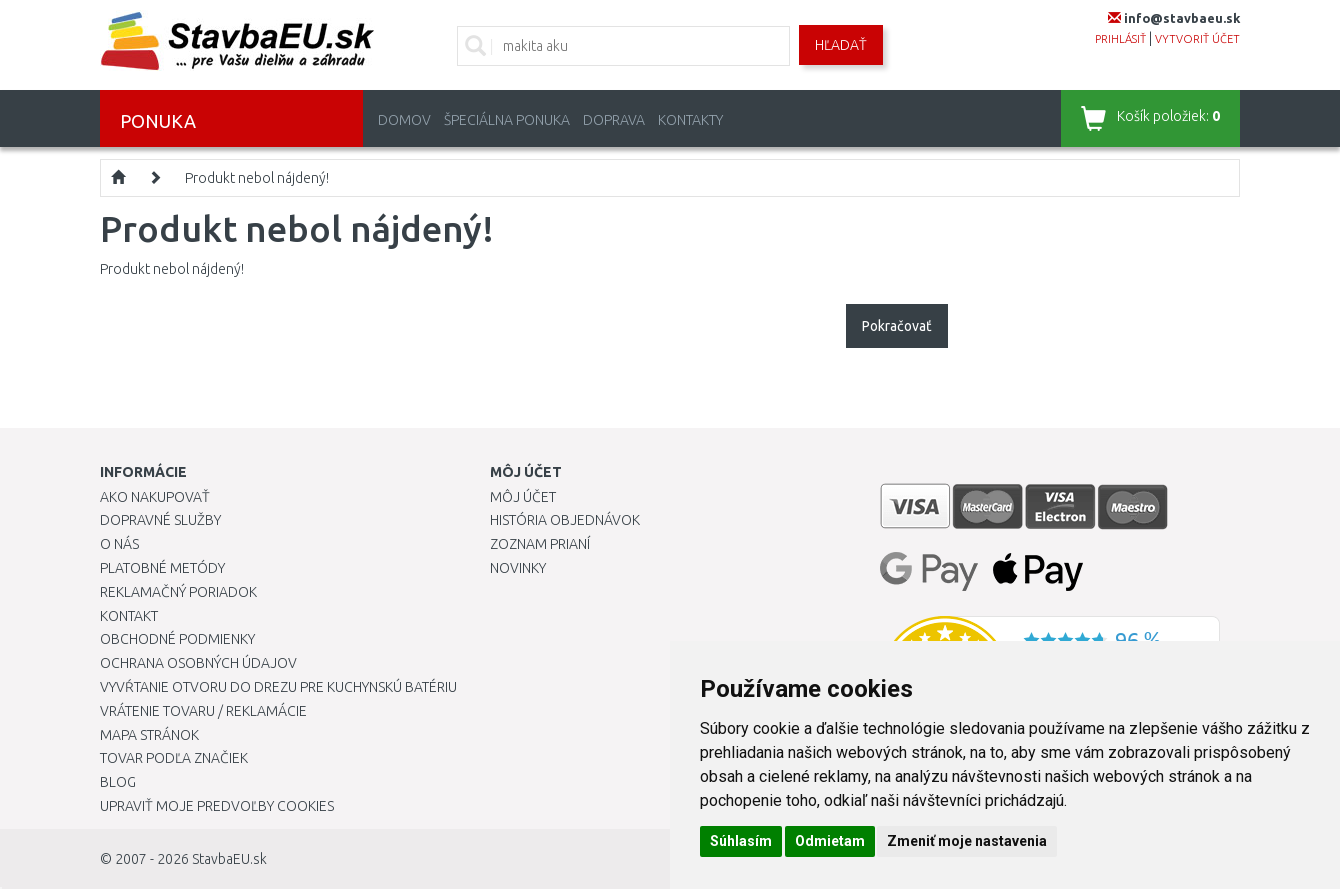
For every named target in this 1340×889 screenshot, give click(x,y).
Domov (404, 120)
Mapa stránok (149, 735)
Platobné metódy (162, 568)
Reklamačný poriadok (178, 592)
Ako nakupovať (155, 497)
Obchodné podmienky (177, 639)
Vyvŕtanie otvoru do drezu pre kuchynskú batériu (278, 687)
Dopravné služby (160, 520)
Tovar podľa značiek (174, 758)
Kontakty (690, 120)
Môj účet (523, 497)
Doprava (614, 120)
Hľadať (841, 45)
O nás (119, 544)
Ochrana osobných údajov (198, 663)
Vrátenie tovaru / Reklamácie (203, 711)
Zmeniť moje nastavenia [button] (967, 841)
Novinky (518, 568)
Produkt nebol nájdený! (257, 178)
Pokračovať (897, 326)
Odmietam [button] (830, 841)
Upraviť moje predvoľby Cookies (217, 806)
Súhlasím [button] (741, 841)
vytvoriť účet (1197, 39)
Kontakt (129, 616)
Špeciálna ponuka (507, 120)
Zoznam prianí (540, 544)
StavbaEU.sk (229, 859)
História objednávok (565, 520)
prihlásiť (1120, 39)
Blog (118, 782)
